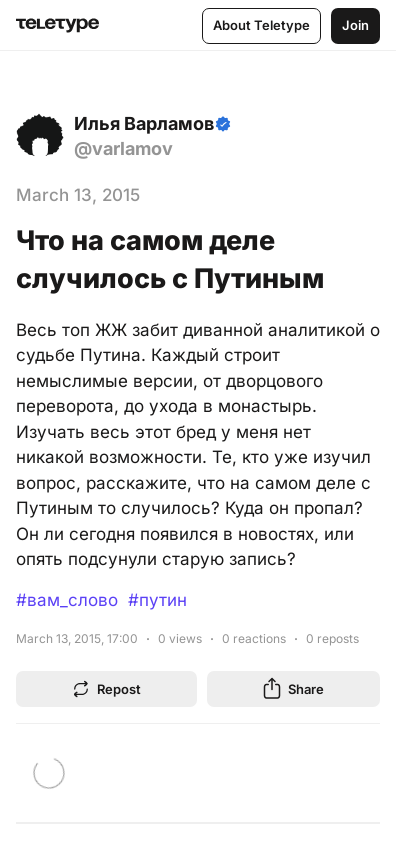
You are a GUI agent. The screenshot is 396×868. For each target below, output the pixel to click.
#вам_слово (67, 600)
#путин (157, 600)
